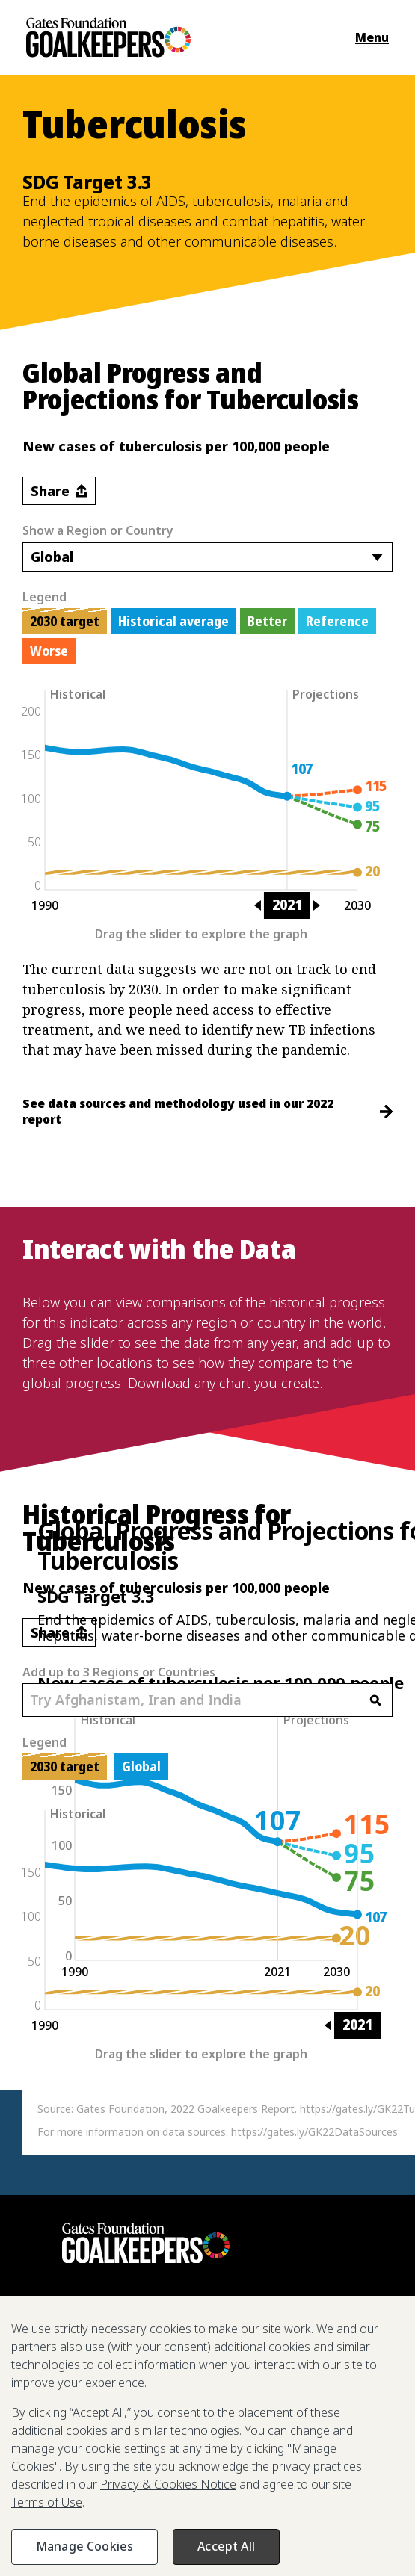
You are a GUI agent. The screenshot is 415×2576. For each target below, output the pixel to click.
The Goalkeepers (157, 2425)
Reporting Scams (275, 2483)
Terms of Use (215, 2539)
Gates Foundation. (118, 2521)
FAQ (119, 2483)
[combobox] (207, 557)
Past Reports (180, 2483)
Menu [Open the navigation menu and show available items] (372, 37)
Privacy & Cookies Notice (97, 2539)
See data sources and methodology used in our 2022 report (207, 1111)
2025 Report (63, 2425)
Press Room (62, 2483)
